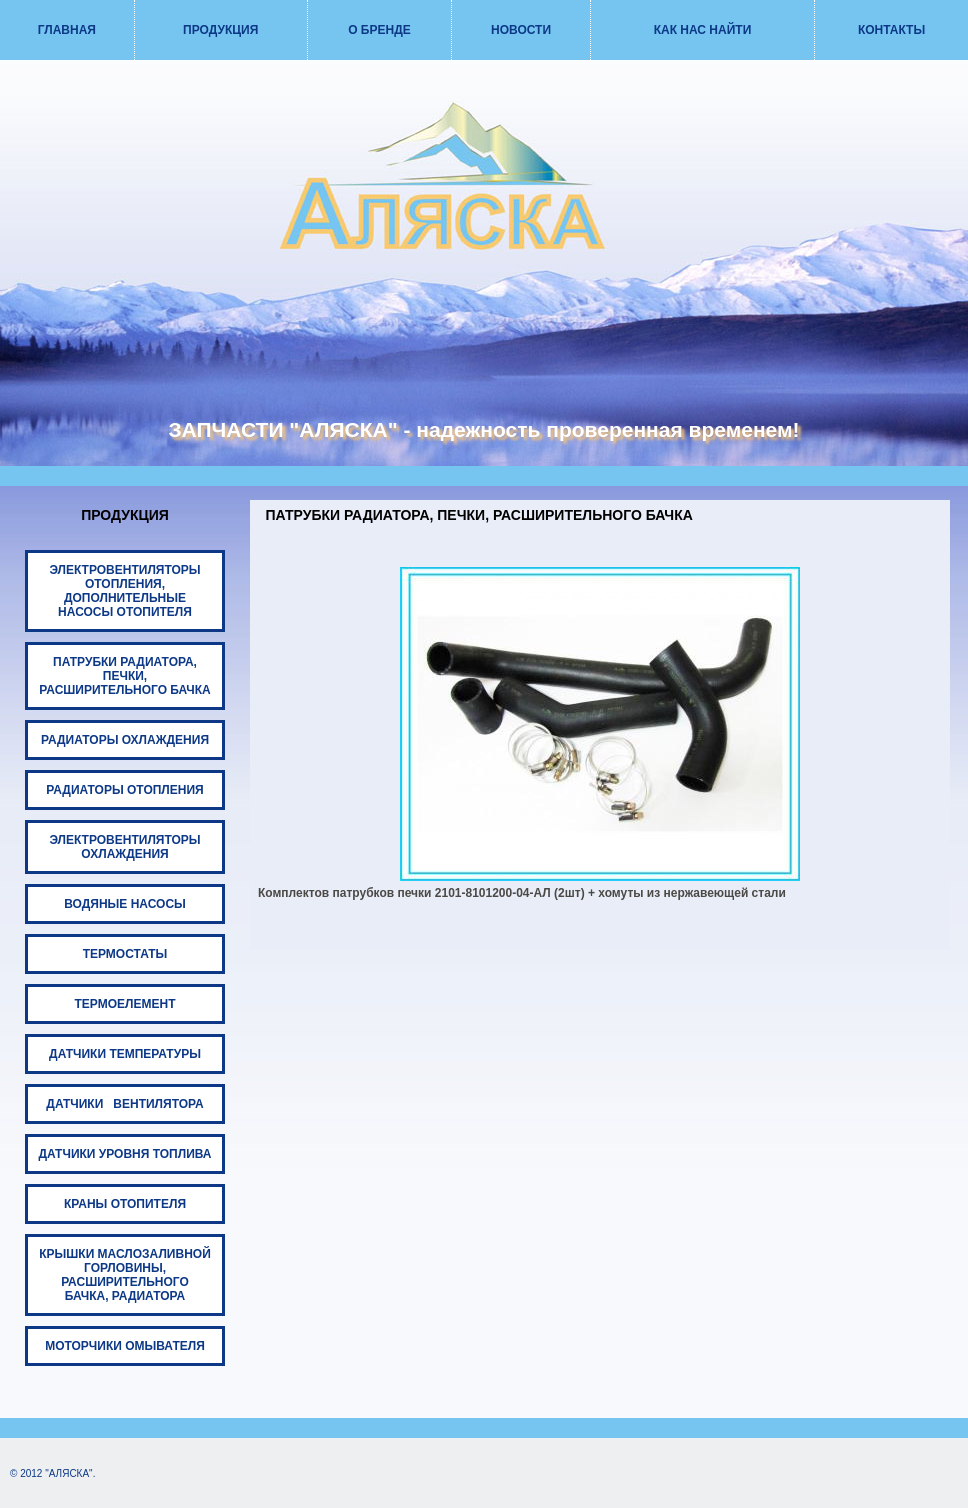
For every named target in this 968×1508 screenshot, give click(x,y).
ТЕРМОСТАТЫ (125, 954)
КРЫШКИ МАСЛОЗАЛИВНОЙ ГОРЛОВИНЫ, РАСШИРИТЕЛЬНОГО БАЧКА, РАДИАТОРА (125, 1275)
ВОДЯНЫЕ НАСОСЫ (125, 904)
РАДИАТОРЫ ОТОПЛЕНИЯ (124, 790)
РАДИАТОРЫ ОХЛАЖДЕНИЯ (125, 740)
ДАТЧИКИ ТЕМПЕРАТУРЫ (125, 1054)
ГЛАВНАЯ (67, 30)
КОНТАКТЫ (891, 30)
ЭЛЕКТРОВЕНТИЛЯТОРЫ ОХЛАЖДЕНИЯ (124, 847)
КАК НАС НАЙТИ (703, 30)
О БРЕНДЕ (379, 30)
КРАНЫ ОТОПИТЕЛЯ (125, 1204)
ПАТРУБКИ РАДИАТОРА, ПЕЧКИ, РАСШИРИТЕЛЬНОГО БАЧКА (124, 676)
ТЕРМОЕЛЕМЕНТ (125, 1004)
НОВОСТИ (521, 30)
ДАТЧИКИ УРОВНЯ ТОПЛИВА (125, 1154)
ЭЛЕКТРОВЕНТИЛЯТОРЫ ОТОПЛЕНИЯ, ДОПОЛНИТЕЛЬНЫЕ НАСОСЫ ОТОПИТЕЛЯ (124, 591)
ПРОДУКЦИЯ (220, 30)
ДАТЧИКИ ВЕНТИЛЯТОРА (124, 1104)
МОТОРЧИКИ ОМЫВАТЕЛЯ (125, 1346)
